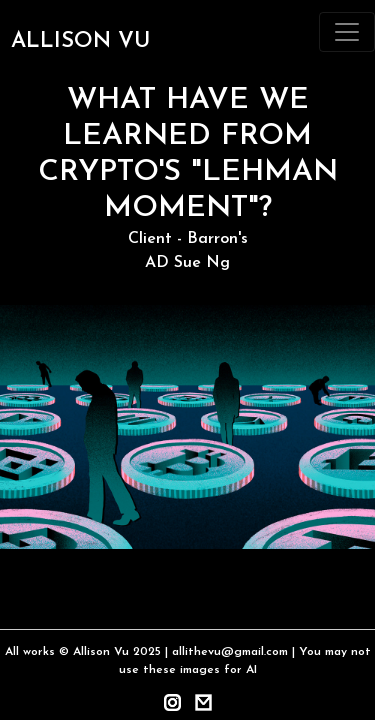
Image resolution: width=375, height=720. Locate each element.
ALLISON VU (80, 41)
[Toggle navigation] (347, 32)
